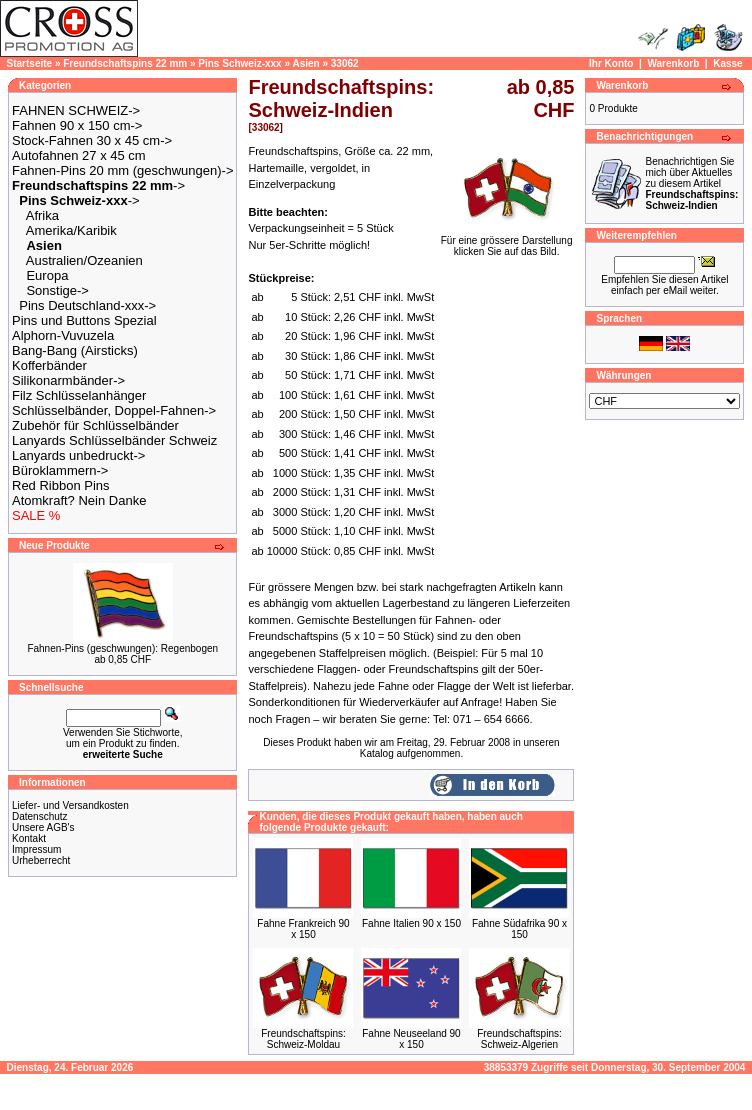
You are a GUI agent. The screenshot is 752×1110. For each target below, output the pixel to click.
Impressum (36, 849)
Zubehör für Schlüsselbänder (95, 425)
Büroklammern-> (60, 470)
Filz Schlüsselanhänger (79, 395)
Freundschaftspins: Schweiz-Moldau (303, 1039)
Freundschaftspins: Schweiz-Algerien (519, 1039)
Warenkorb (673, 63)
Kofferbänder (49, 365)
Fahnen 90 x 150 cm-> (77, 125)
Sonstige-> (57, 290)
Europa (47, 275)
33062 (345, 63)
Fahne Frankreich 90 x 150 (303, 929)
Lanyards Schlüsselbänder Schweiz (114, 440)
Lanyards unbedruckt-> (78, 455)
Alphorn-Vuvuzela (63, 335)
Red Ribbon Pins (61, 485)
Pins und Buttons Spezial (84, 320)
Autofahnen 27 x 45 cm (79, 155)
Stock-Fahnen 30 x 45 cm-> (92, 140)
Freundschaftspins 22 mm (125, 63)
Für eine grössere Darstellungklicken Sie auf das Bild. (507, 241)
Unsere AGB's (43, 827)
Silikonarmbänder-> (68, 380)
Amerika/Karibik (71, 230)
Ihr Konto (611, 63)
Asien (305, 63)
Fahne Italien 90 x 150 (411, 923)
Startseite (30, 63)
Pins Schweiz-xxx (239, 63)
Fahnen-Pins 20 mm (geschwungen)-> (122, 170)
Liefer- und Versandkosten (70, 805)
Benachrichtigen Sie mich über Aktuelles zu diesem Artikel (691, 183)
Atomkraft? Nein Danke (79, 500)
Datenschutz (40, 816)
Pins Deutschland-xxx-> (87, 305)
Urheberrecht (41, 860)
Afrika (42, 215)
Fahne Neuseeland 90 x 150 (411, 1039)
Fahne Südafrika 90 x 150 (519, 929)
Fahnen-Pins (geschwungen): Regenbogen (122, 648)
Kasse (727, 63)
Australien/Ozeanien (84, 260)
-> (98, 185)
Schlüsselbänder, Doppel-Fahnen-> (114, 410)
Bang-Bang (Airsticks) (75, 350)
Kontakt (29, 838)
